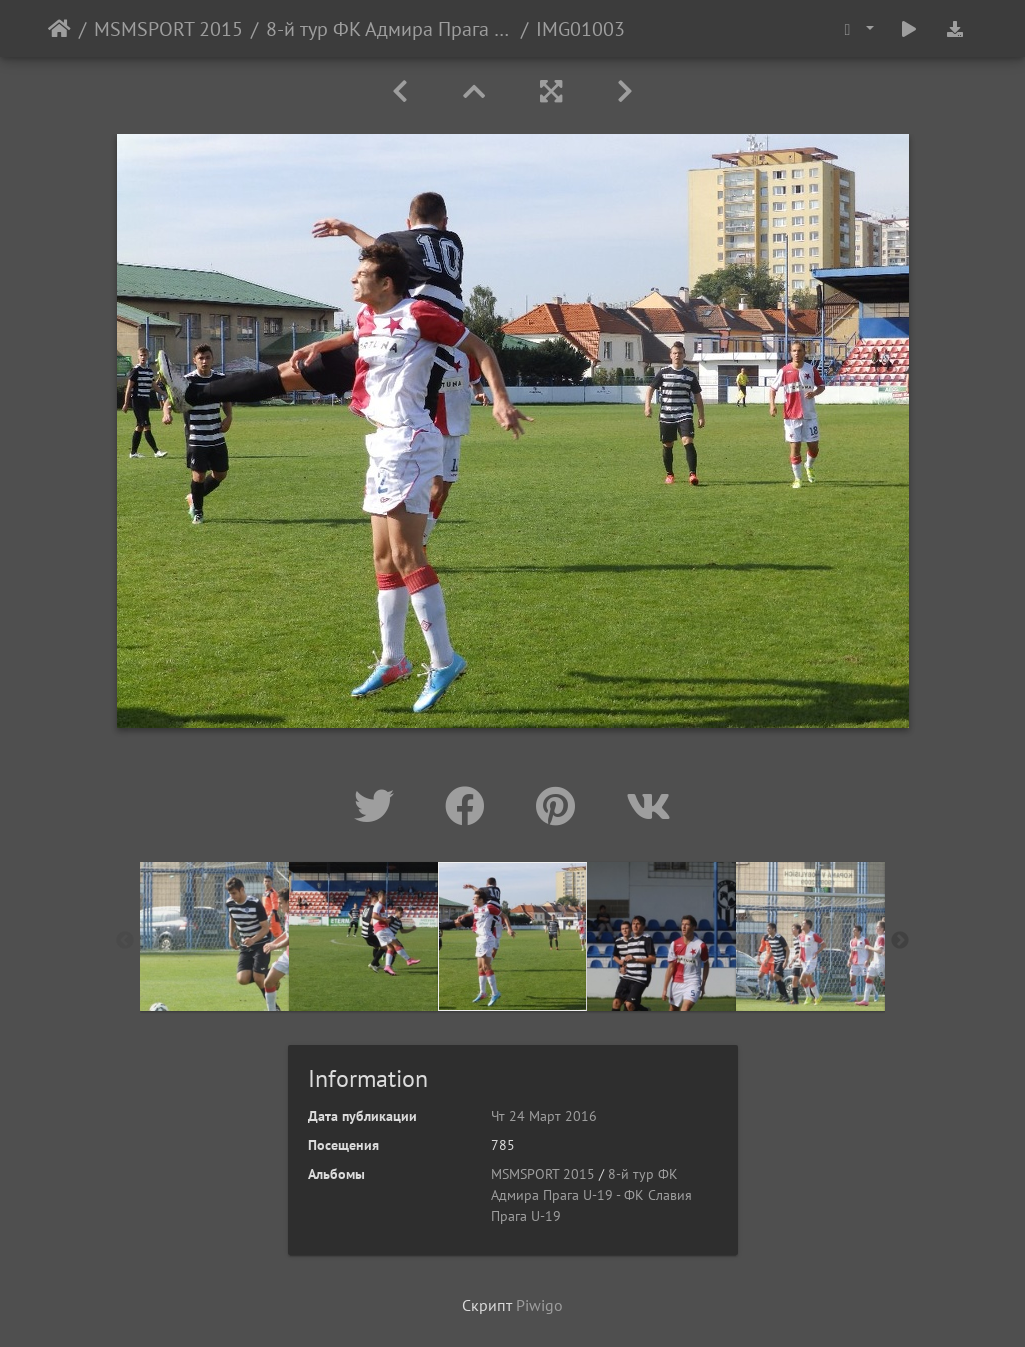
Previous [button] (125, 941)
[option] (214, 936)
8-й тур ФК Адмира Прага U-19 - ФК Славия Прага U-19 (389, 29)
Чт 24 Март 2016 (544, 1116)
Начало (59, 29)
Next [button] (900, 941)
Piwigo (539, 1305)
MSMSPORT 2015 (168, 29)
